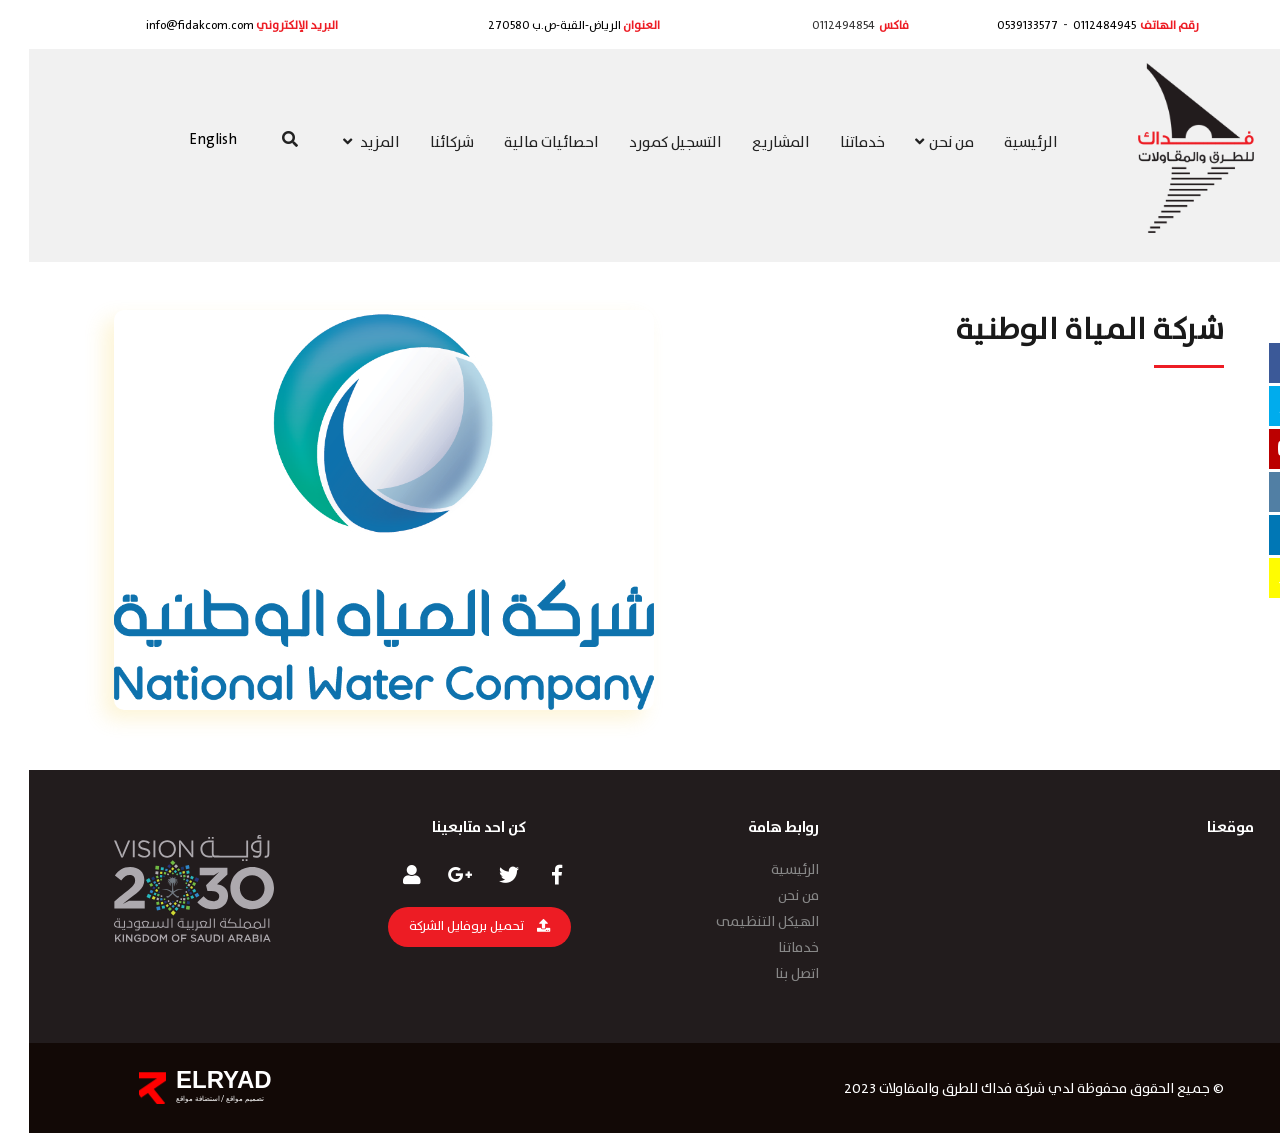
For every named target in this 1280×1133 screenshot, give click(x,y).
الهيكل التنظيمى (738, 922)
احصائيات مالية (522, 143)
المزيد (342, 143)
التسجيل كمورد (646, 143)
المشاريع (752, 143)
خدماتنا (833, 143)
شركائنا (423, 143)
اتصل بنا (768, 974)
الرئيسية (1002, 143)
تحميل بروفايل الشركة (450, 926)
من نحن (915, 143)
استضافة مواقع (169, 1098)
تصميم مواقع (215, 1098)
